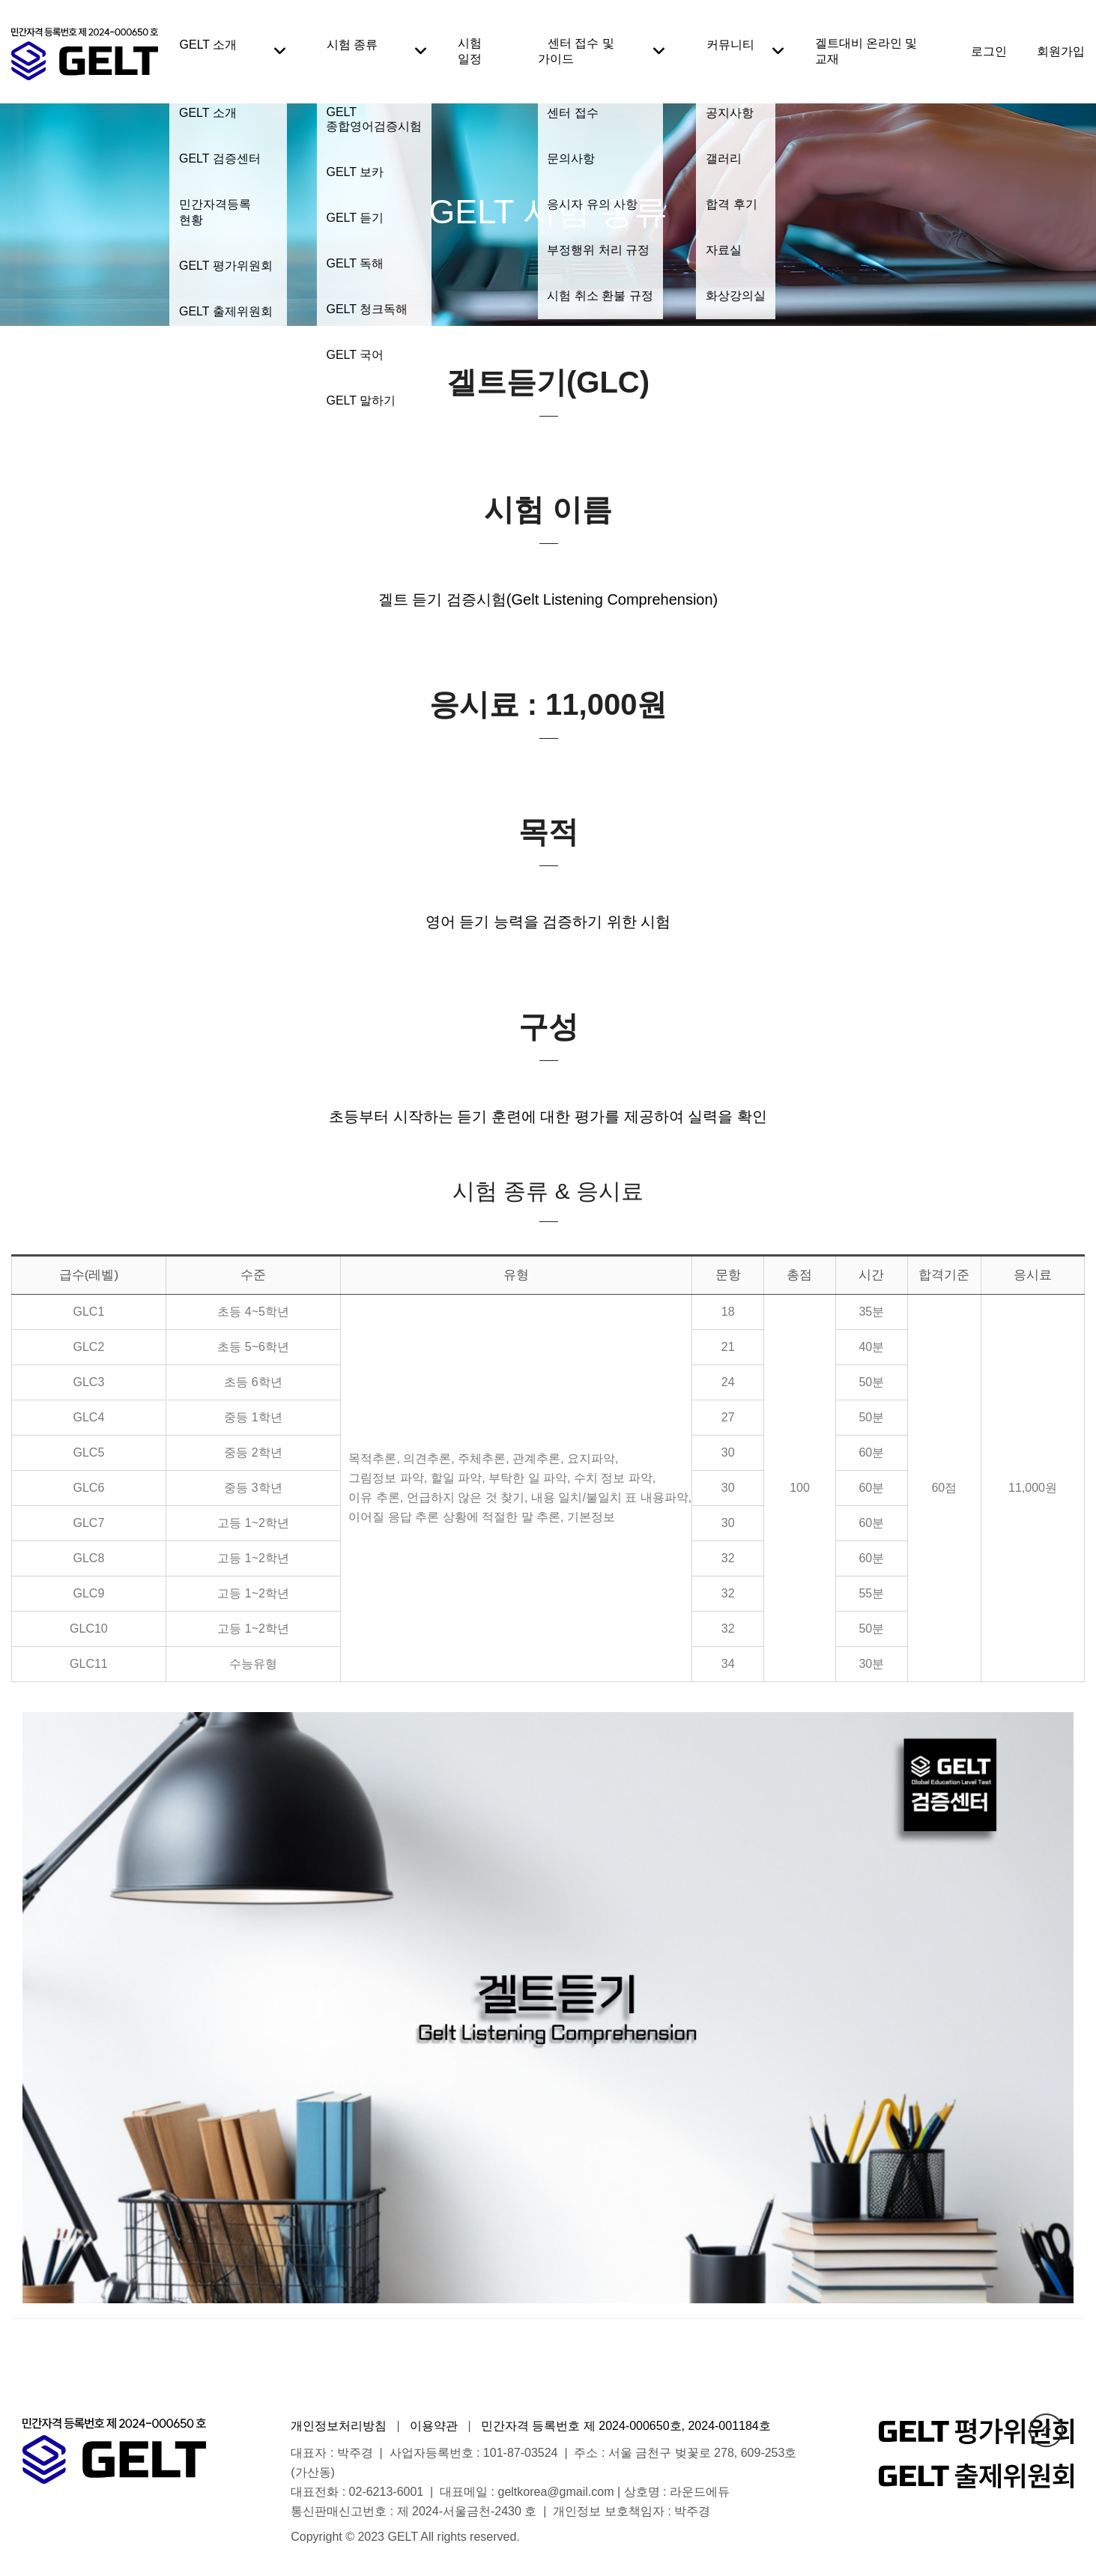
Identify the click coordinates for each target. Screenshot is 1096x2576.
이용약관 (434, 2425)
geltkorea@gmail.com (556, 2491)
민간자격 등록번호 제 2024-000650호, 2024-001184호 (626, 2425)
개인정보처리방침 (339, 2425)
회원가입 (1061, 51)
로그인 (989, 51)
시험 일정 (470, 51)
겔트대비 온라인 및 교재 (866, 51)
